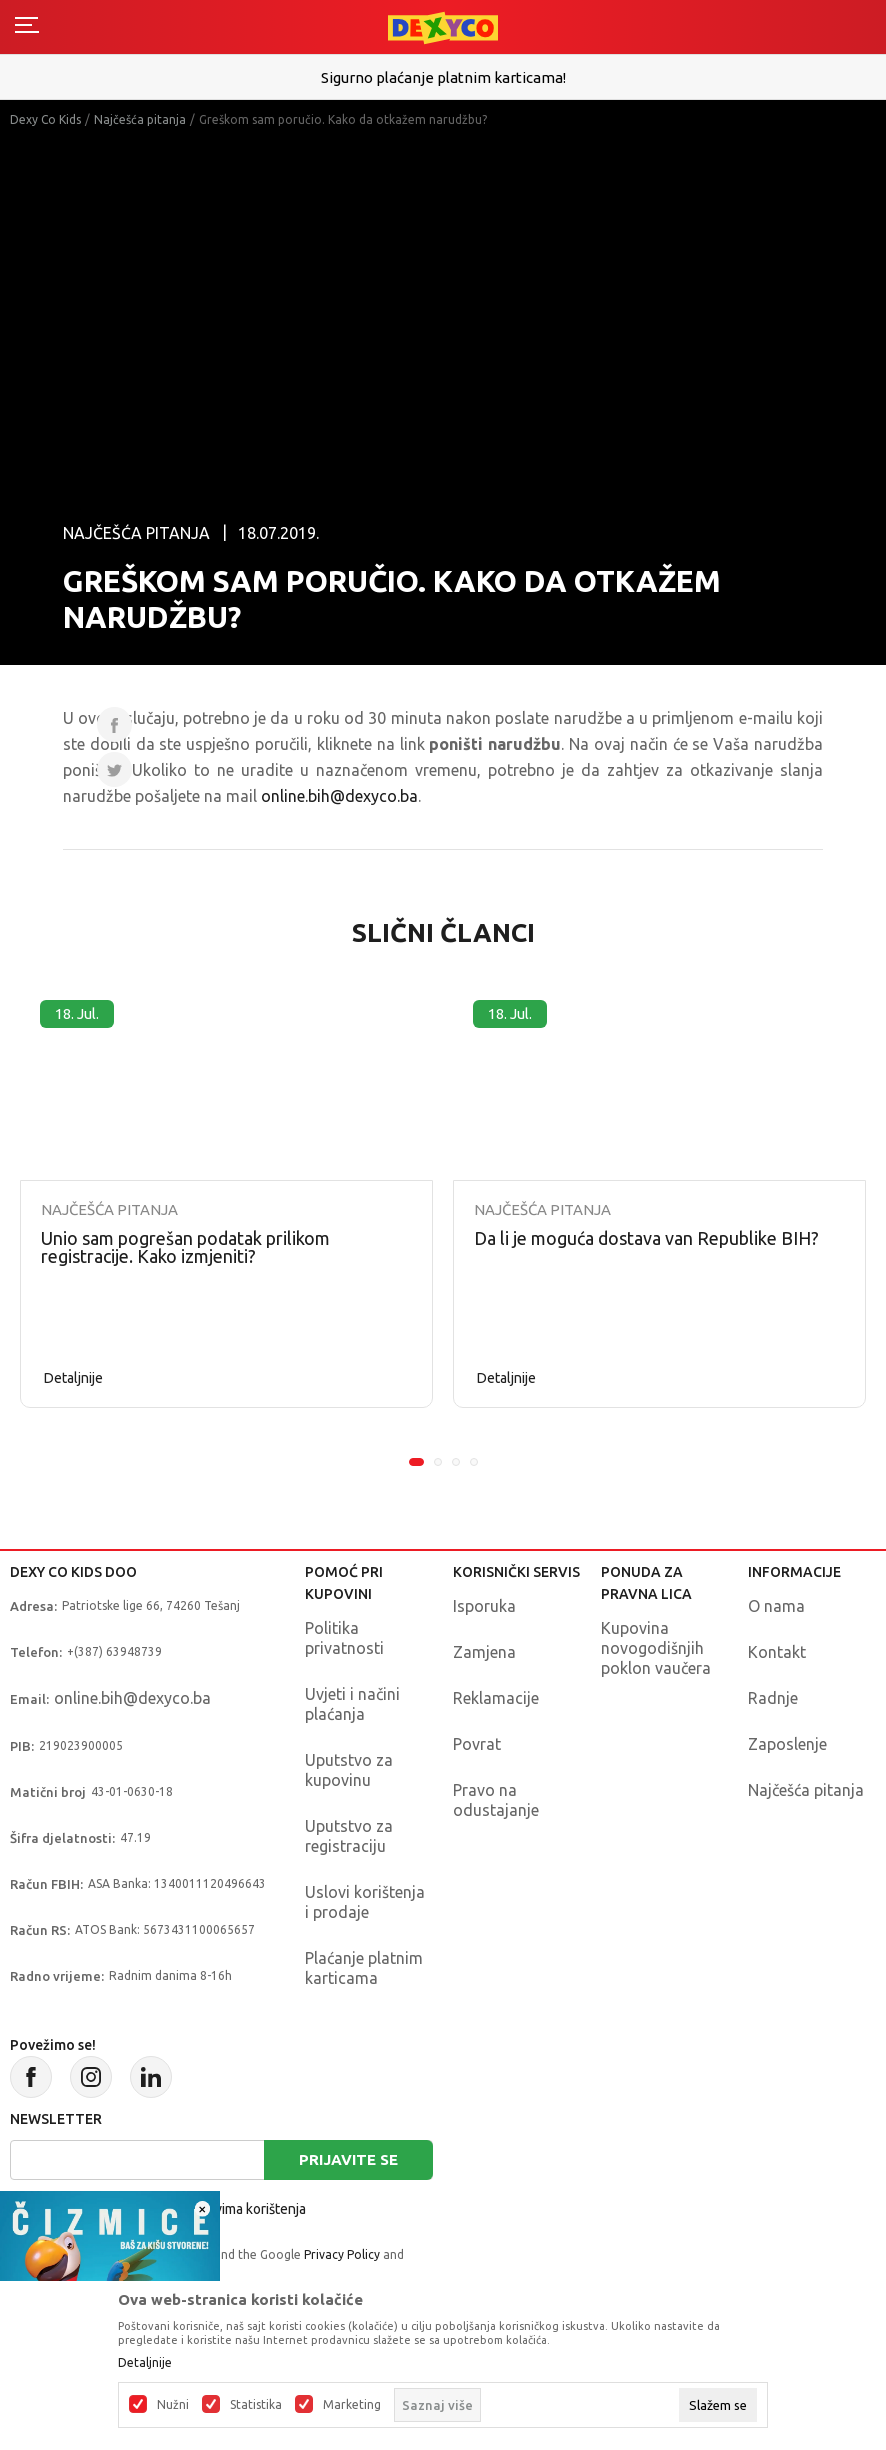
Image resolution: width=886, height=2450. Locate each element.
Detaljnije (73, 1378)
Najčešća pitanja (140, 119)
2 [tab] (438, 1462)
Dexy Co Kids (45, 119)
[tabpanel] (226, 1194)
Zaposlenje (787, 1744)
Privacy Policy (342, 2254)
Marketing (352, 2405)
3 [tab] (456, 1462)
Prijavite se (348, 2159)
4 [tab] (474, 1462)
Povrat (477, 1744)
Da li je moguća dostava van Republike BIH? (646, 1238)
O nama (776, 1606)
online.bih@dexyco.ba (339, 796)
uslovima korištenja (247, 2209)
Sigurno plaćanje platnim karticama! (443, 77)
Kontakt (777, 1652)
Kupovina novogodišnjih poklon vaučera (656, 1648)
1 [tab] (416, 1462)
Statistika (256, 2405)
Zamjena (484, 1652)
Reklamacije (496, 1698)
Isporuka (484, 1606)
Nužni (173, 2405)
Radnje (773, 1698)
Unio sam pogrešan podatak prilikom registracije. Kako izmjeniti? (185, 1247)
